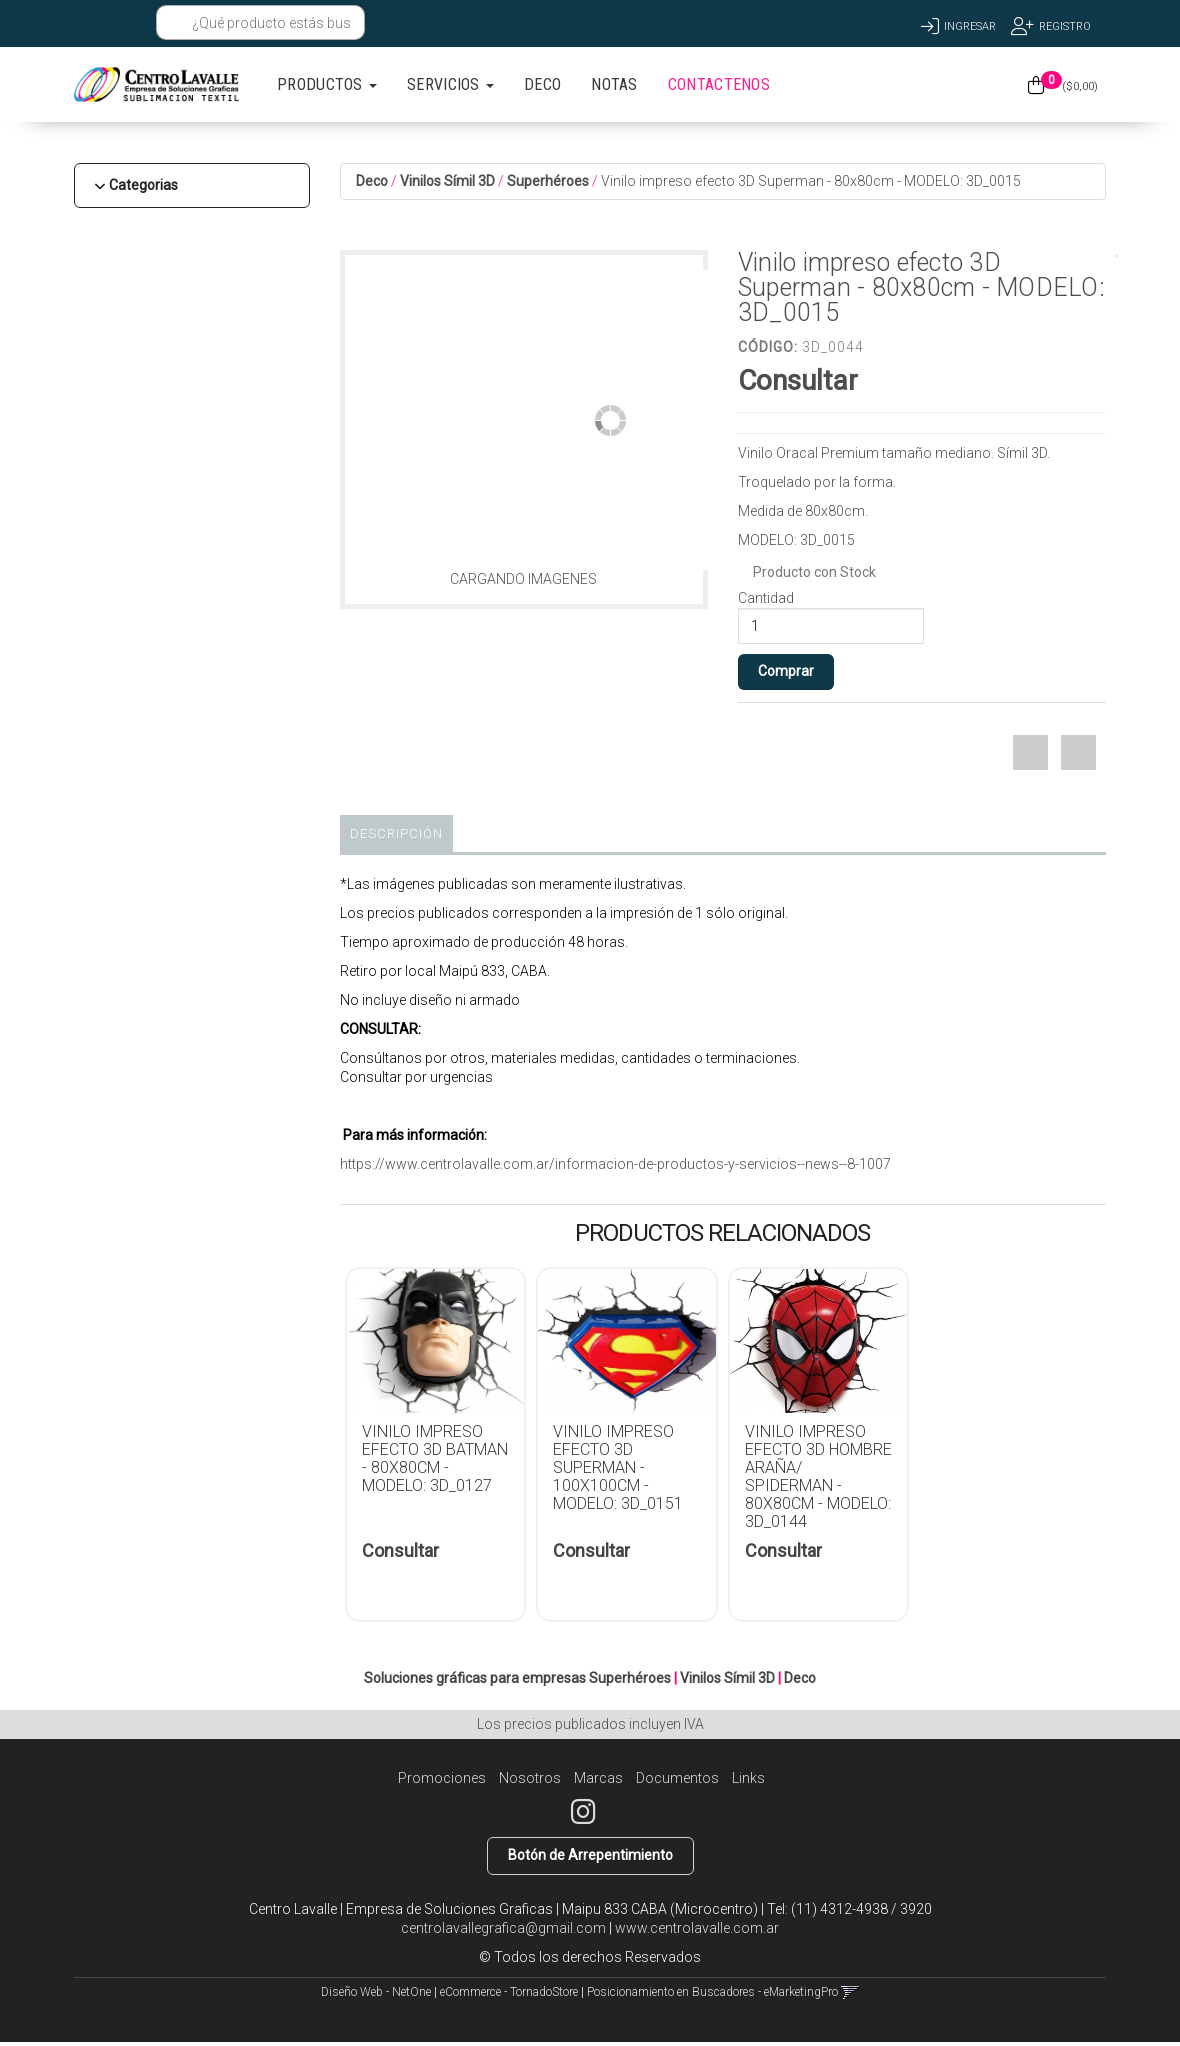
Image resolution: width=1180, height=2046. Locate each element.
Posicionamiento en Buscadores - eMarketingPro (712, 1992)
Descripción (396, 833)
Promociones (442, 1778)
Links (748, 1778)
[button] (91, 22)
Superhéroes (548, 181)
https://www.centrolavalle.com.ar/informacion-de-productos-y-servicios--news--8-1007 (615, 1164)
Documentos (677, 1778)
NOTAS (614, 84)
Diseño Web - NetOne (376, 1992)
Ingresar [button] (970, 26)
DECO (542, 84)
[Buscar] (176, 23)
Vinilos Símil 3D (447, 181)
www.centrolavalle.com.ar (697, 1928)
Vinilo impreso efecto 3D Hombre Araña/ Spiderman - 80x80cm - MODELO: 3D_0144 (818, 1476)
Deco (372, 181)
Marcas (598, 1778)
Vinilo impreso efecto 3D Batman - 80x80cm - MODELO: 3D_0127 (435, 1458)
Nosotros (530, 1778)
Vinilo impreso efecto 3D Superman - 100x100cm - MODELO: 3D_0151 (618, 1467)
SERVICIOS (450, 84)
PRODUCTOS (327, 84)
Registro (1065, 26)
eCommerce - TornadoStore (509, 1992)
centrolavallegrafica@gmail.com (503, 1928)
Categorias (143, 185)
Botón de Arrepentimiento (590, 1855)
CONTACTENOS (719, 84)
